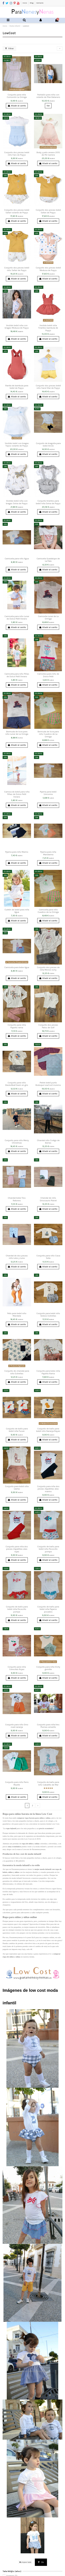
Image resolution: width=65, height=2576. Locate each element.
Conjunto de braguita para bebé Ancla (48, 444)
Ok (41, 2562)
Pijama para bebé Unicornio (48, 793)
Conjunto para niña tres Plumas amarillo (48, 1725)
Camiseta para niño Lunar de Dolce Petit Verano (17, 617)
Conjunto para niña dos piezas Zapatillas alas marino (48, 1489)
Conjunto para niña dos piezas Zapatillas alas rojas (17, 1549)
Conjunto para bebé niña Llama (17, 1487)
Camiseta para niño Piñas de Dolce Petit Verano (17, 675)
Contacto (39, 3)
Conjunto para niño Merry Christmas (17, 1141)
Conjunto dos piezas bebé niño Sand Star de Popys (48, 386)
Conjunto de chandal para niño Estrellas (16, 1372)
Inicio (25, 3)
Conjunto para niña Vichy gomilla (48, 1668)
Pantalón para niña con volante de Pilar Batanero (48, 95)
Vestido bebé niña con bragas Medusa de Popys (17, 326)
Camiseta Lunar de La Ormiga (48, 617)
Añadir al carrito (17, 105)
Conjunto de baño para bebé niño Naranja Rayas (48, 1429)
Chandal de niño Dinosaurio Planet (48, 1199)
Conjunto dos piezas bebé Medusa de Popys (48, 268)
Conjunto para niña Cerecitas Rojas (17, 1668)
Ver (48, 105)
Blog (32, 3)
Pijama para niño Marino (16, 852)
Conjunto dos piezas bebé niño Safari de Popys (16, 268)
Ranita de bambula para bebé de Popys (16, 386)
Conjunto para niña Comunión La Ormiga (17, 95)
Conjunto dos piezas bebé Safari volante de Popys (16, 211)
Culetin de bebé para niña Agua (17, 910)
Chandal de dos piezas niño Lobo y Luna (17, 1256)
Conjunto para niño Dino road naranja (16, 1725)
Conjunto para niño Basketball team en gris (16, 1083)
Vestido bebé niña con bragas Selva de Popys (17, 502)
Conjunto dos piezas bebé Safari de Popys (48, 211)
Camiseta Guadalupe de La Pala (48, 559)
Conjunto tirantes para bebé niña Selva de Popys (48, 502)
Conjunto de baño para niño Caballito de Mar (48, 1783)
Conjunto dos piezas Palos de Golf (48, 1026)
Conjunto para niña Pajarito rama (17, 1026)
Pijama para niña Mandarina (48, 853)
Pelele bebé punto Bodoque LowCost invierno (48, 1083)
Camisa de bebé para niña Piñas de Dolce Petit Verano (16, 794)
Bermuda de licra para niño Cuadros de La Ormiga (48, 734)
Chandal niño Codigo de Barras (48, 1141)
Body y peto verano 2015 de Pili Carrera (48, 153)
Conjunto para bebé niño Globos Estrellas (48, 1314)
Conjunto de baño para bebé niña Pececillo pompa (17, 1609)
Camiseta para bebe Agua (16, 967)
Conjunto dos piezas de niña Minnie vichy (48, 968)
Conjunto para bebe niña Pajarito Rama (48, 1372)
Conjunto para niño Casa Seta (48, 1256)
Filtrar (9, 48)
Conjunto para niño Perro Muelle (17, 1783)
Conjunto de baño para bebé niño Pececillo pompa (48, 1549)
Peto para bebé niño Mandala (16, 1314)
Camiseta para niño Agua (17, 558)
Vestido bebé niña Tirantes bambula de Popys (48, 328)
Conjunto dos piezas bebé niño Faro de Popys (16, 153)
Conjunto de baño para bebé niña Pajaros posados (48, 1609)
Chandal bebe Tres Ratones (17, 1199)
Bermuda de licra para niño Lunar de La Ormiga (16, 732)
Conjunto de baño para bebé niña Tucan (17, 1429)
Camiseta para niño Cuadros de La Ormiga (48, 910)
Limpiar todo (25, 2562)
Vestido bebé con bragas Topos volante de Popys (17, 444)
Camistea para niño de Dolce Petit (48, 675)
